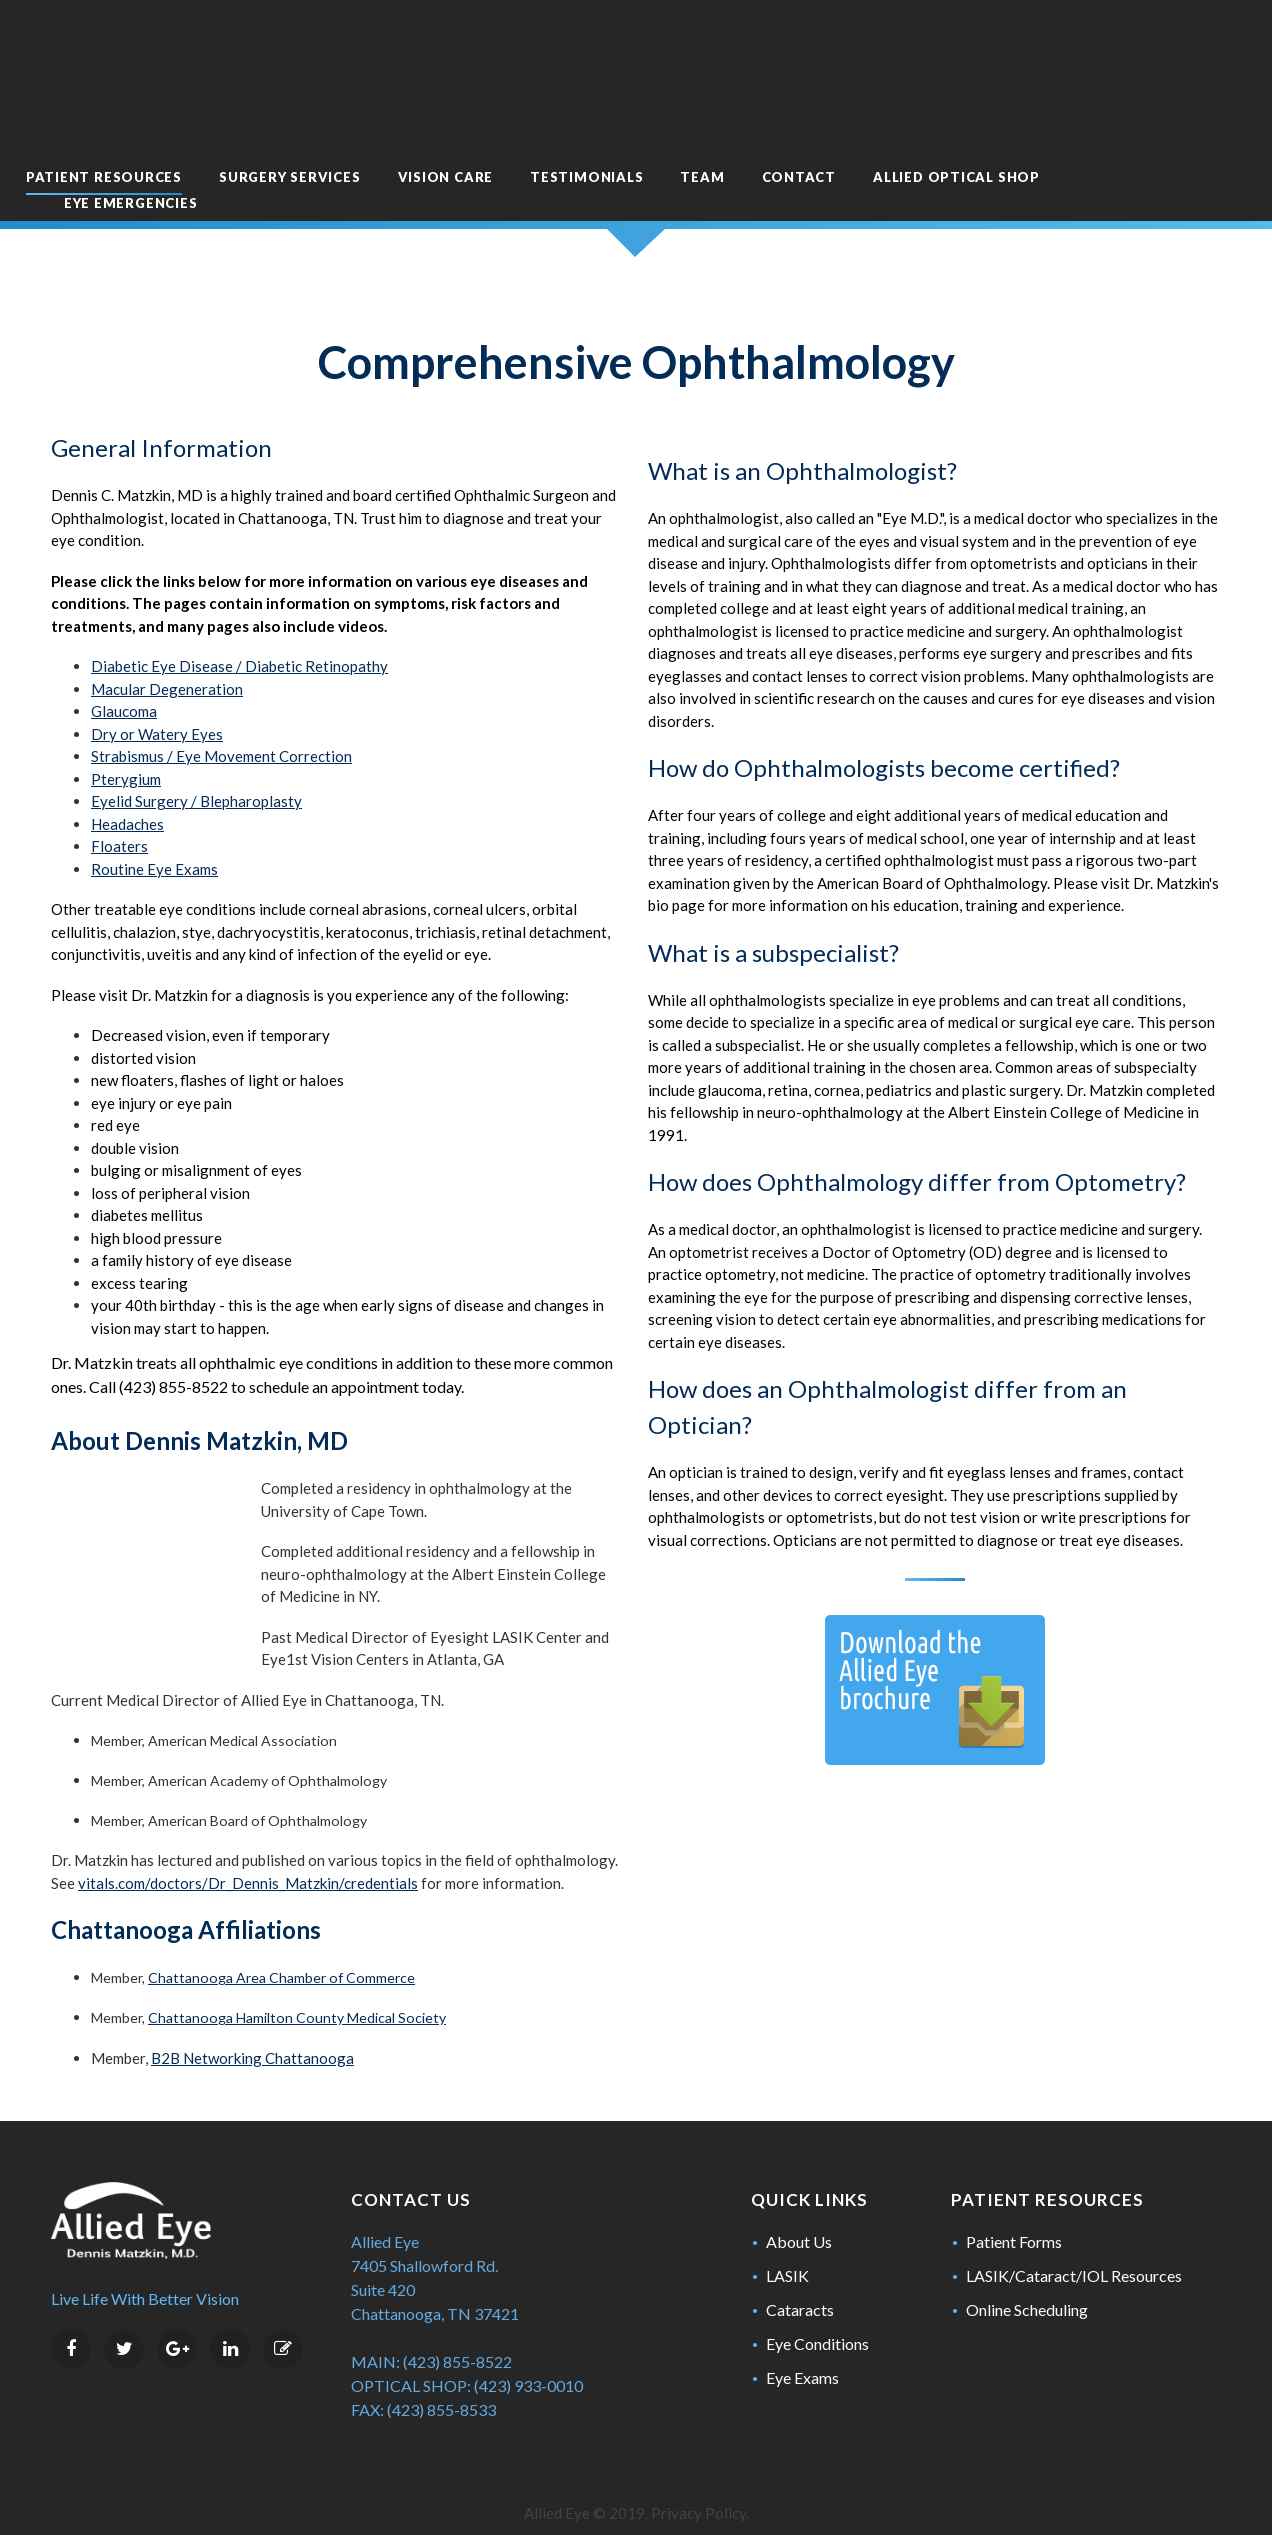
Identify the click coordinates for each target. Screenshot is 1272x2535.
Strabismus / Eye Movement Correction (221, 710)
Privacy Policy (698, 2489)
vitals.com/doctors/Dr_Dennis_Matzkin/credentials (248, 1859)
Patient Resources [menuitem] (163, 117)
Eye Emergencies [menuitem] (190, 143)
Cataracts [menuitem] (800, 2285)
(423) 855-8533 (441, 2385)
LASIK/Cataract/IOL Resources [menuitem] (1074, 2251)
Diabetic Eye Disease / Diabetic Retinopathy (239, 620)
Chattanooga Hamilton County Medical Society (297, 1994)
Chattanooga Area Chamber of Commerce (281, 1954)
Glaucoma (124, 665)
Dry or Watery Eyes (157, 687)
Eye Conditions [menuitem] (817, 2319)
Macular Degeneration (167, 642)
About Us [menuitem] (799, 2217)
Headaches (127, 777)
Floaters (119, 800)
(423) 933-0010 (528, 2361)
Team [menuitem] (762, 117)
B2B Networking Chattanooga (252, 2034)
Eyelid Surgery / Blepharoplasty (196, 755)
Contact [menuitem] (858, 117)
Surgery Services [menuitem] (348, 117)
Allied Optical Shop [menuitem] (1015, 117)
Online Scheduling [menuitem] (1027, 2285)
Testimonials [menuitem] (645, 117)
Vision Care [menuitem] (505, 117)
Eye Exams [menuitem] (802, 2353)
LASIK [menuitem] (787, 2251)
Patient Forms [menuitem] (1014, 2217)
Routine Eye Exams (154, 822)
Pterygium (126, 732)
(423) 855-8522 (457, 2337)
